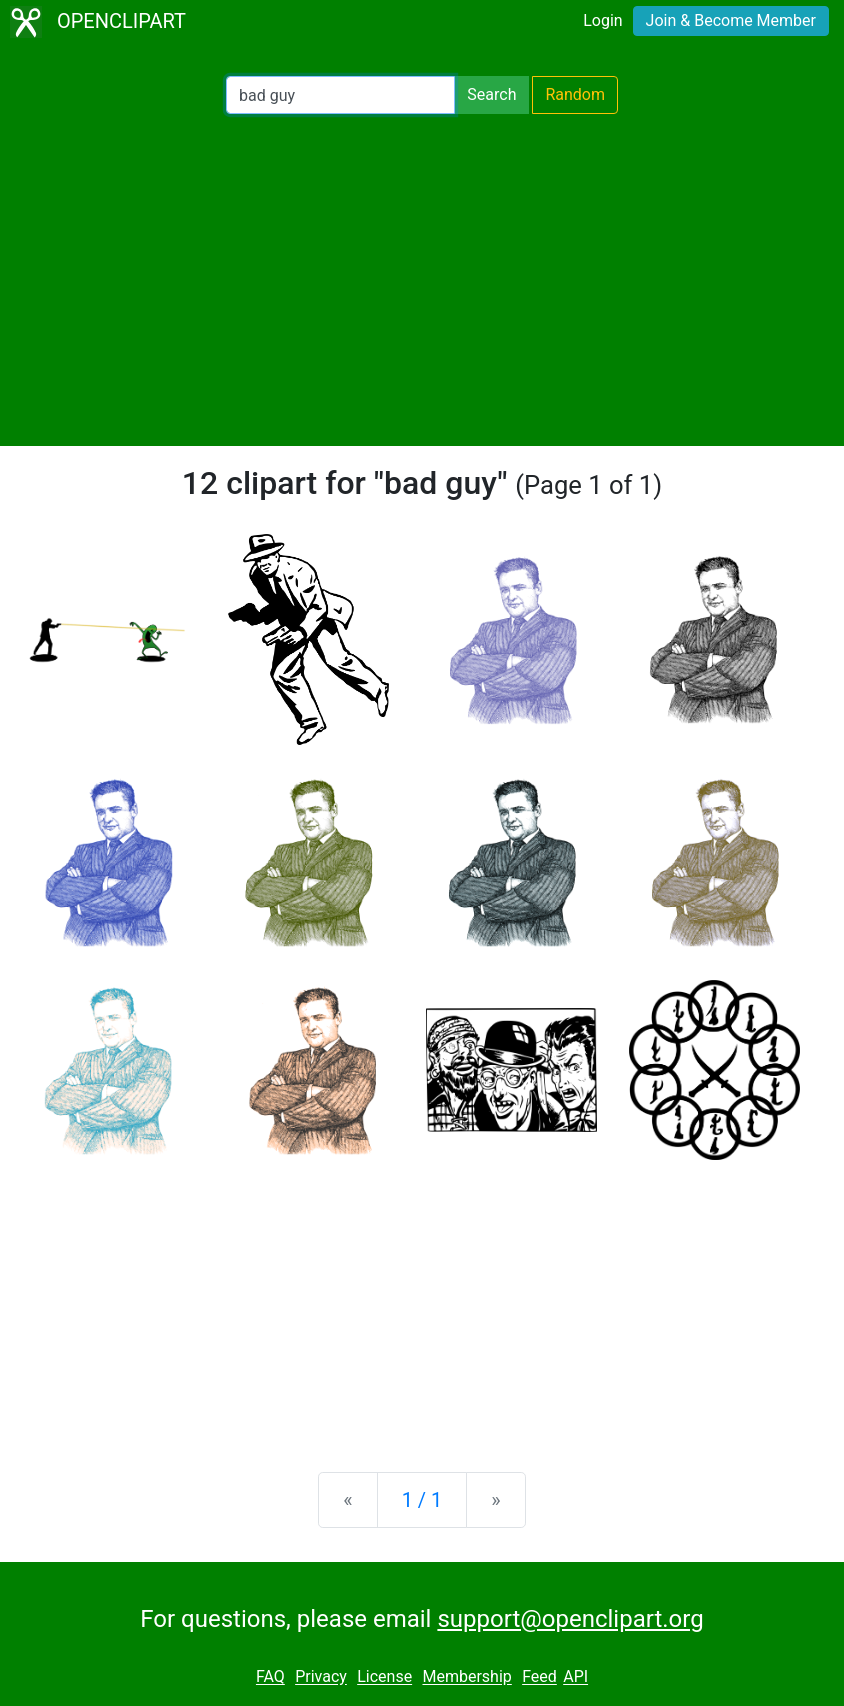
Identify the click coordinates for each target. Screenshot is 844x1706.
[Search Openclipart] (340, 95)
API (575, 1677)
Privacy (321, 1677)
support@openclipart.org (570, 1619)
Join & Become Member (731, 20)
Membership (466, 1677)
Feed (539, 1677)
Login (602, 20)
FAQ (270, 1677)
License (384, 1677)
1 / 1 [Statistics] (422, 1500)
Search (491, 94)
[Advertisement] (422, 280)
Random (575, 94)
